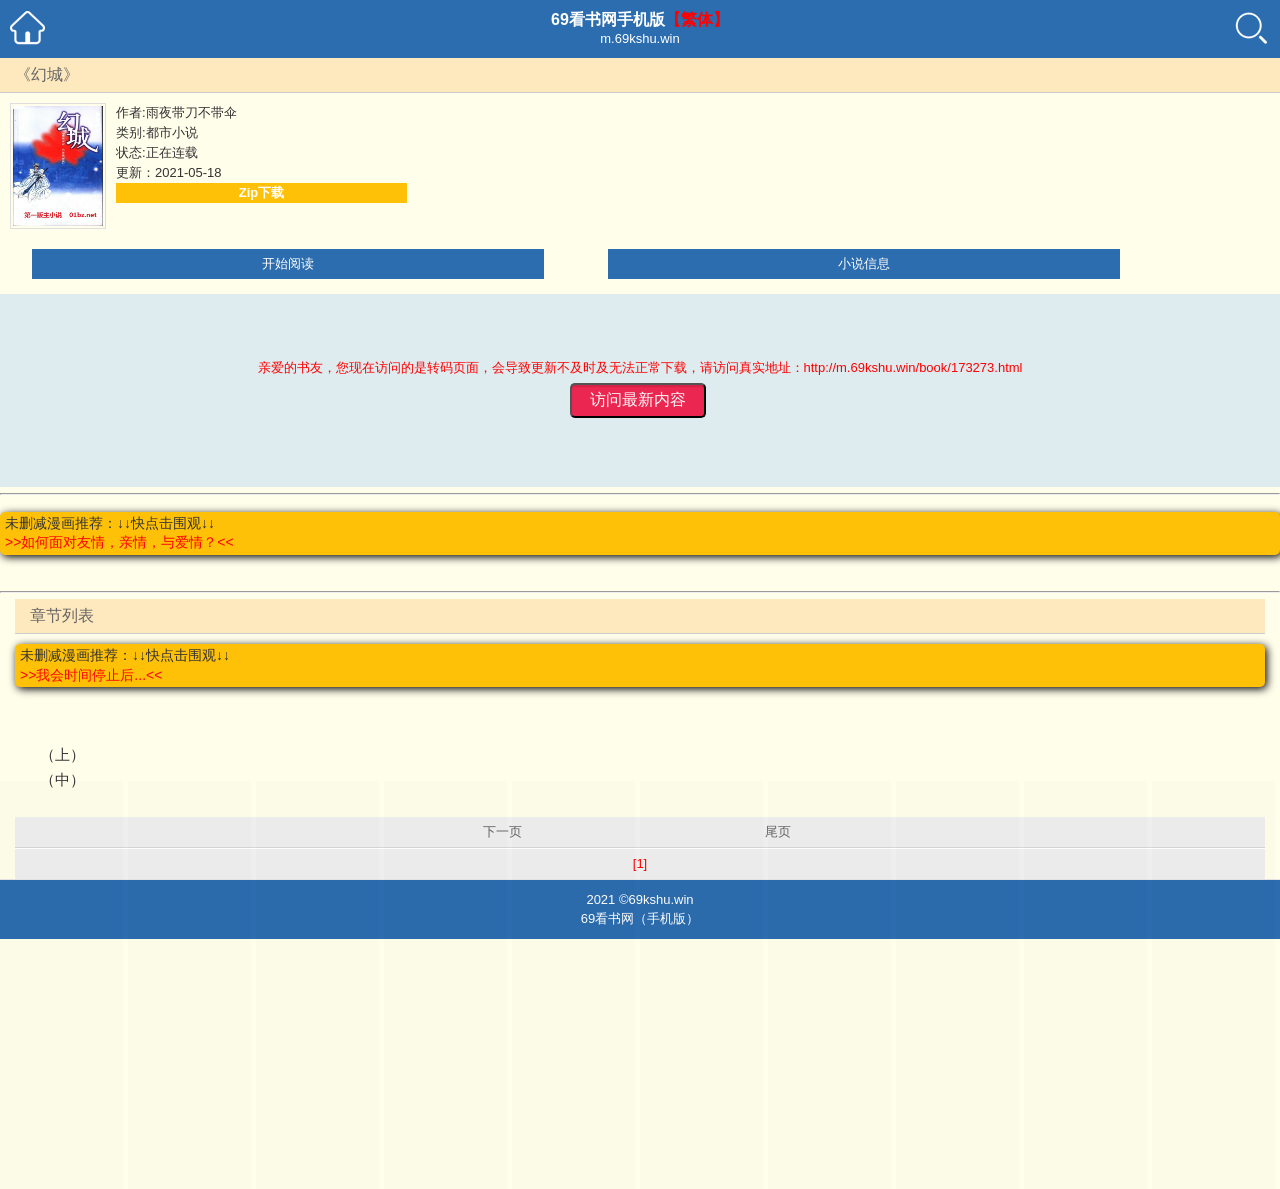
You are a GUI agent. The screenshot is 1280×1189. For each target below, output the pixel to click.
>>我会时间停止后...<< (91, 675)
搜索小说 (1252, 27)
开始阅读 (288, 263)
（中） (62, 779)
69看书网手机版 (608, 19)
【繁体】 (697, 19)
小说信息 (864, 263)
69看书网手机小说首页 (27, 27)
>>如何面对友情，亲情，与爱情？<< (119, 542)
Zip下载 (262, 192)
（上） (62, 754)
